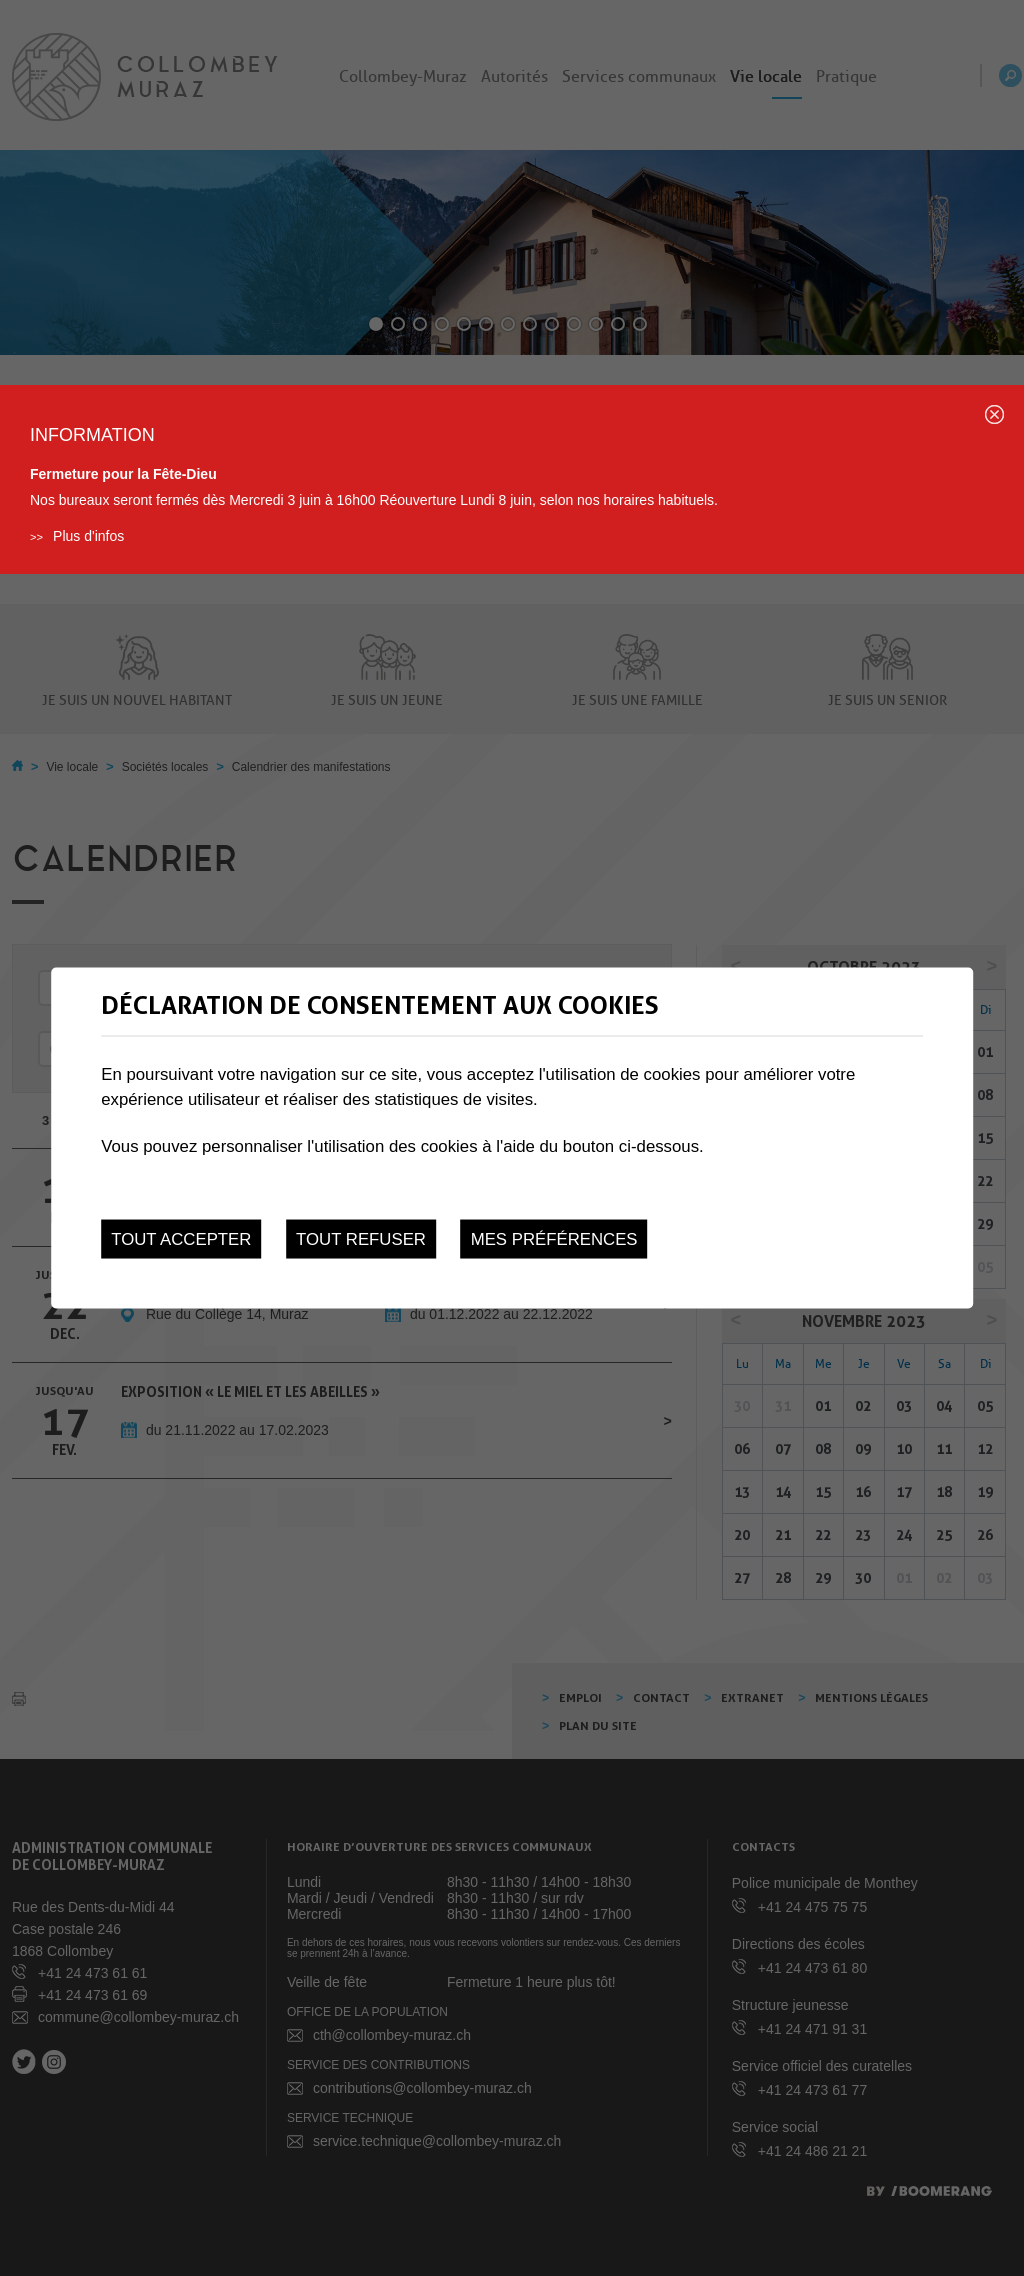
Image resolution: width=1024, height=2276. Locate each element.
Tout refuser (361, 1238)
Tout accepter (181, 1238)
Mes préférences (554, 1238)
